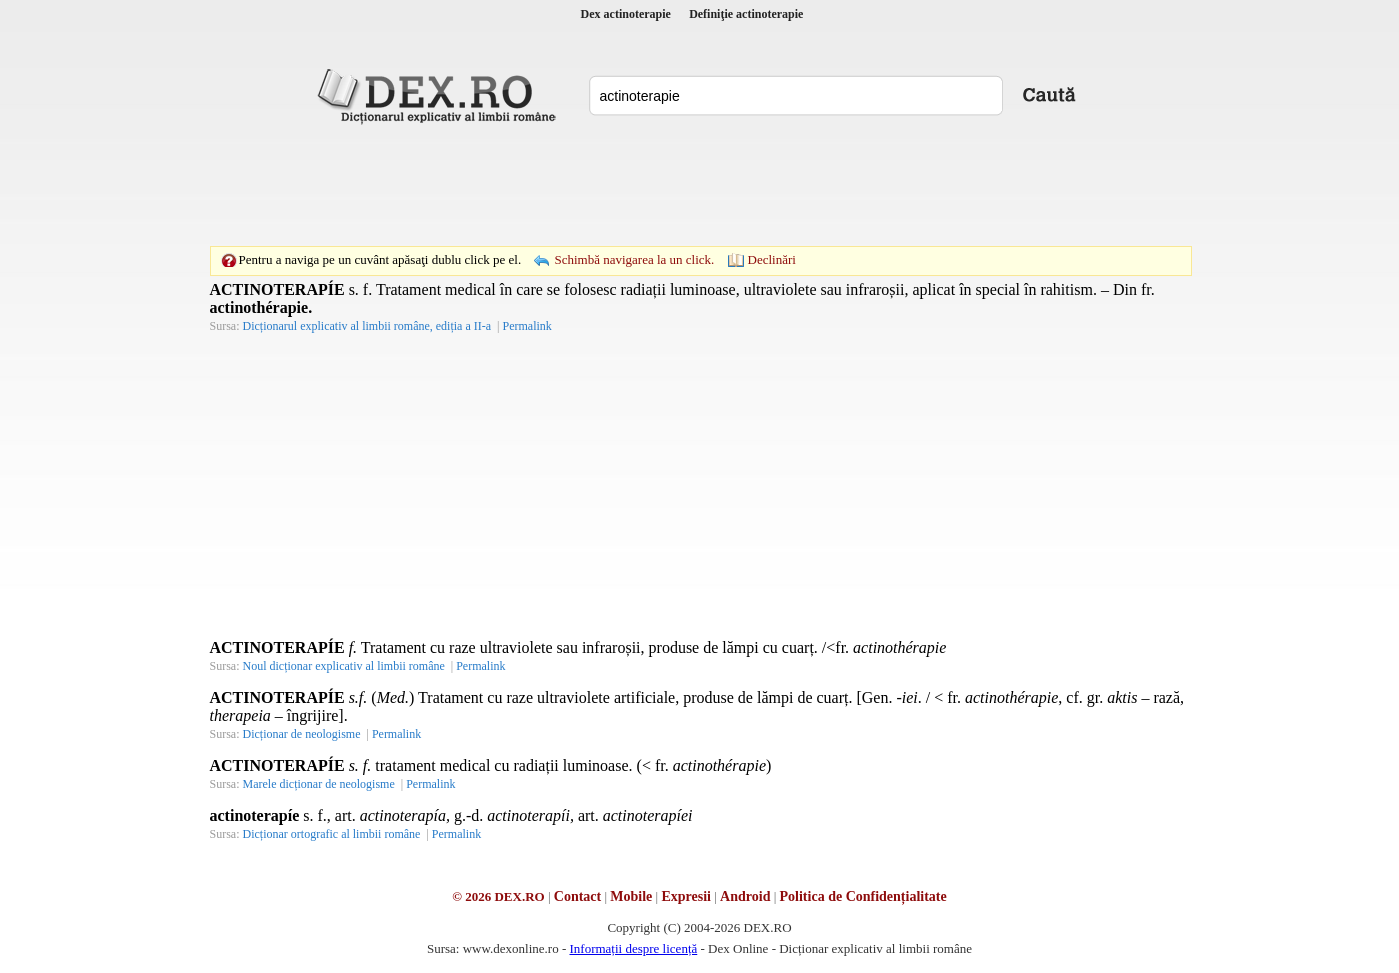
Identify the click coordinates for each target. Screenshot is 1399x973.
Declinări (772, 259)
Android (745, 896)
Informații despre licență (633, 948)
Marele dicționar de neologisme (319, 784)
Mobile (631, 896)
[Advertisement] (700, 185)
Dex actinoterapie (626, 14)
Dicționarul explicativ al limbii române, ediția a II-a (367, 326)
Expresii (686, 896)
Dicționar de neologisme (302, 734)
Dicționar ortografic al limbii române (332, 834)
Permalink (526, 326)
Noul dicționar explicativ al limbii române (344, 666)
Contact (577, 896)
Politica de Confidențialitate (863, 896)
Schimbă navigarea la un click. (634, 259)
